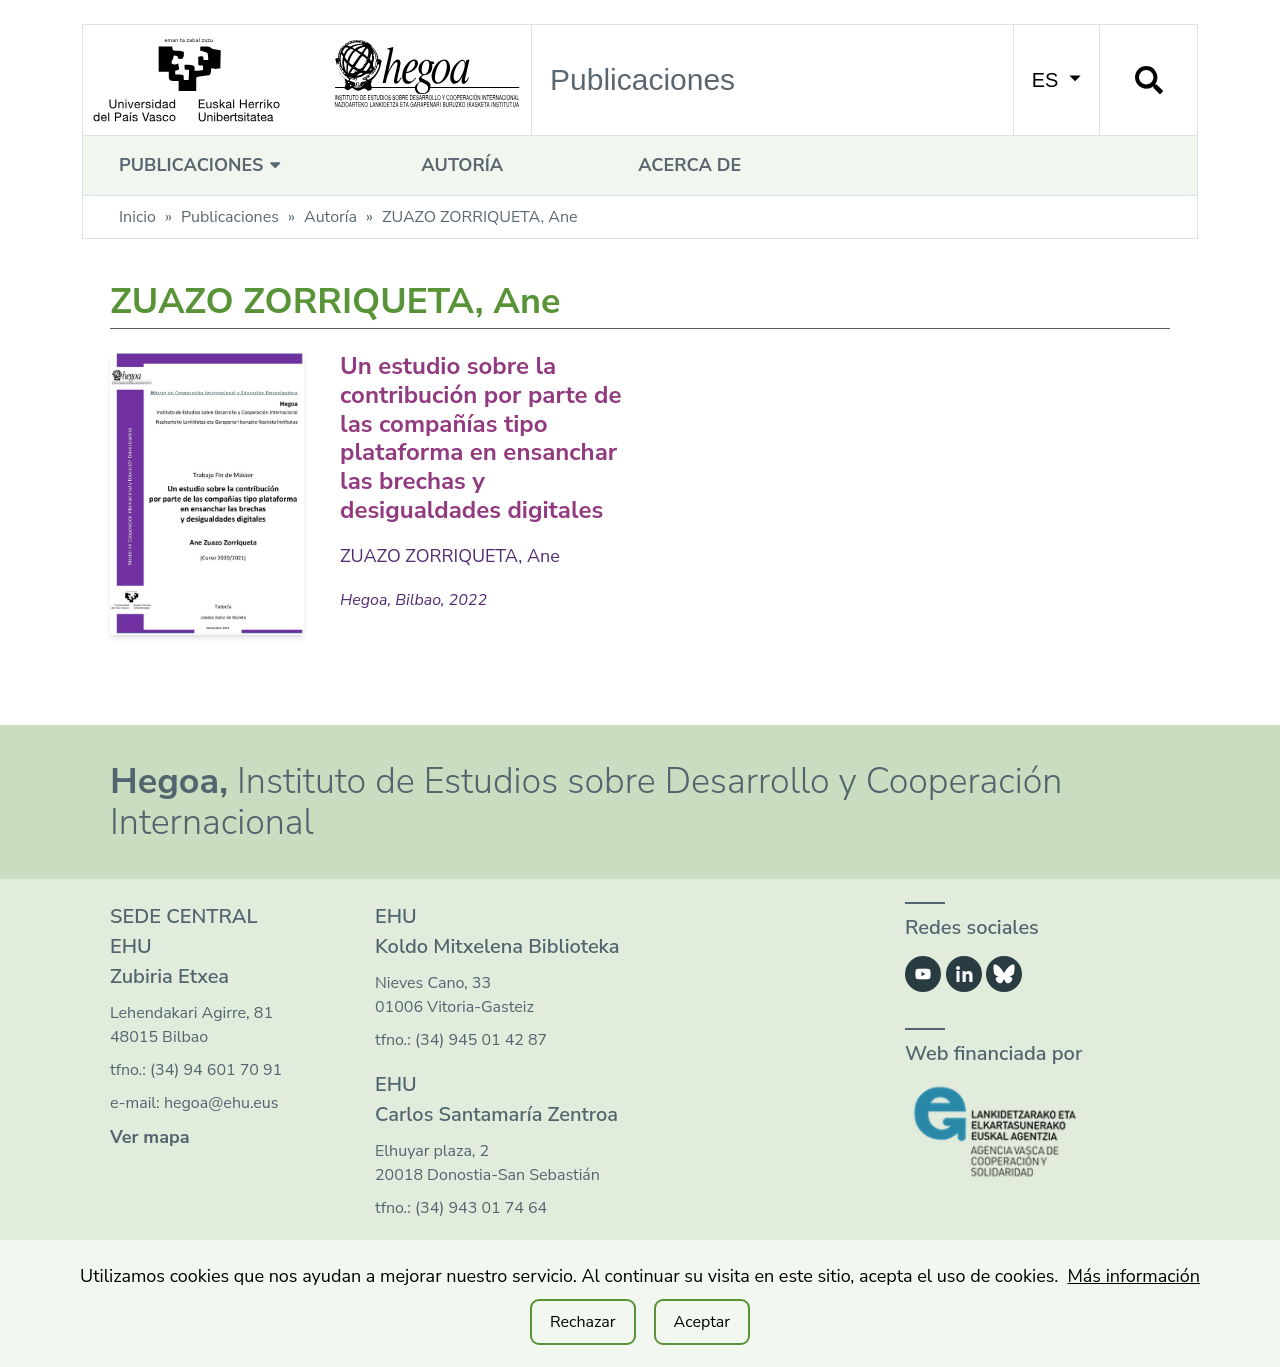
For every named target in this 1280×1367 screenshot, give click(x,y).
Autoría (462, 165)
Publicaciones (202, 165)
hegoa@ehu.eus (221, 1103)
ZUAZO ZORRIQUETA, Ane (450, 556)
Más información (1133, 1276)
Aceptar (702, 1322)
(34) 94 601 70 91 (216, 1070)
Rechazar (583, 1322)
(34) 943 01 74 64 (481, 1208)
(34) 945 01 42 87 (481, 1040)
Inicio (137, 217)
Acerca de (689, 165)
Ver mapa (150, 1137)
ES (1056, 80)
